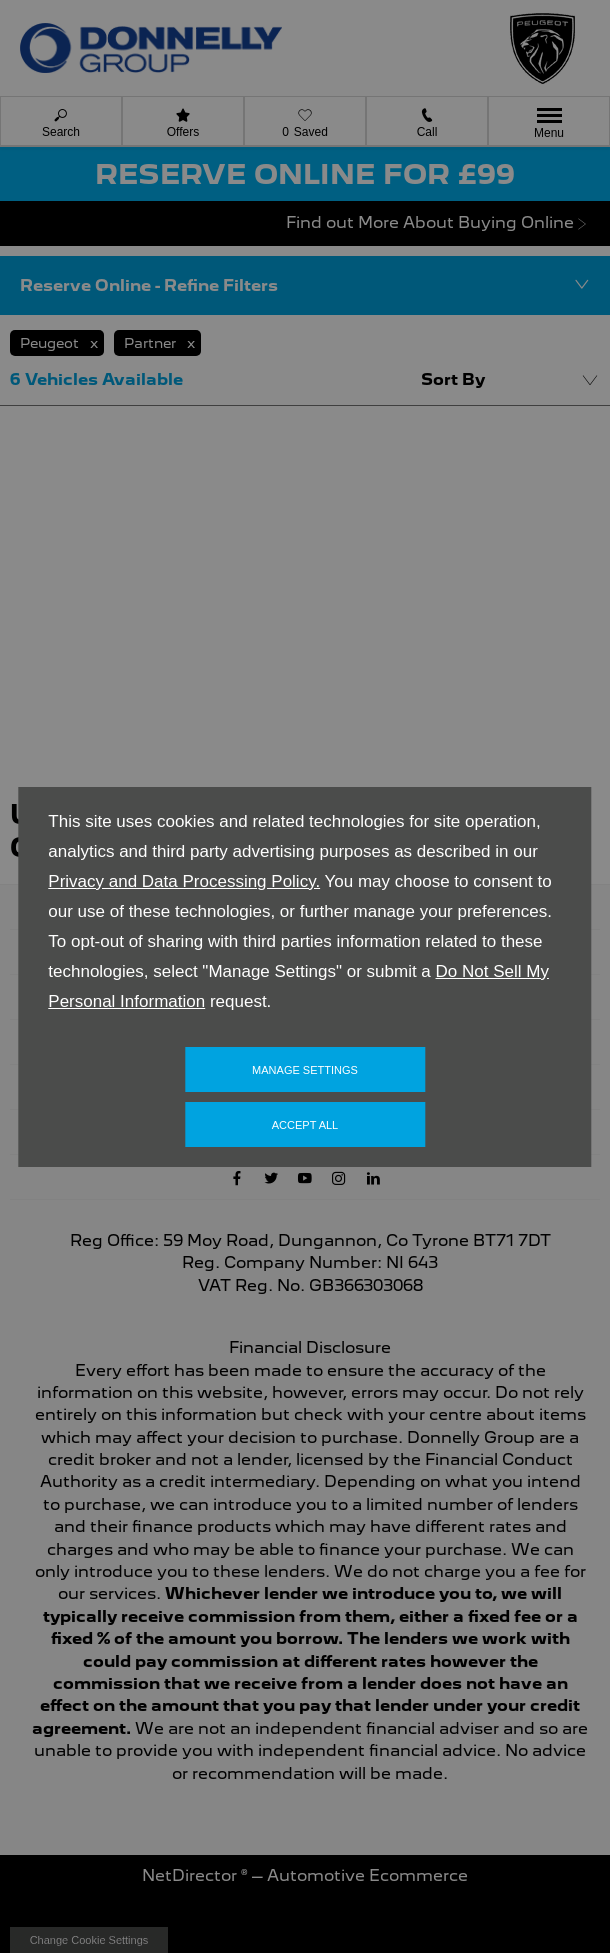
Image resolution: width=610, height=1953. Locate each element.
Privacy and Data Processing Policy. (184, 881)
